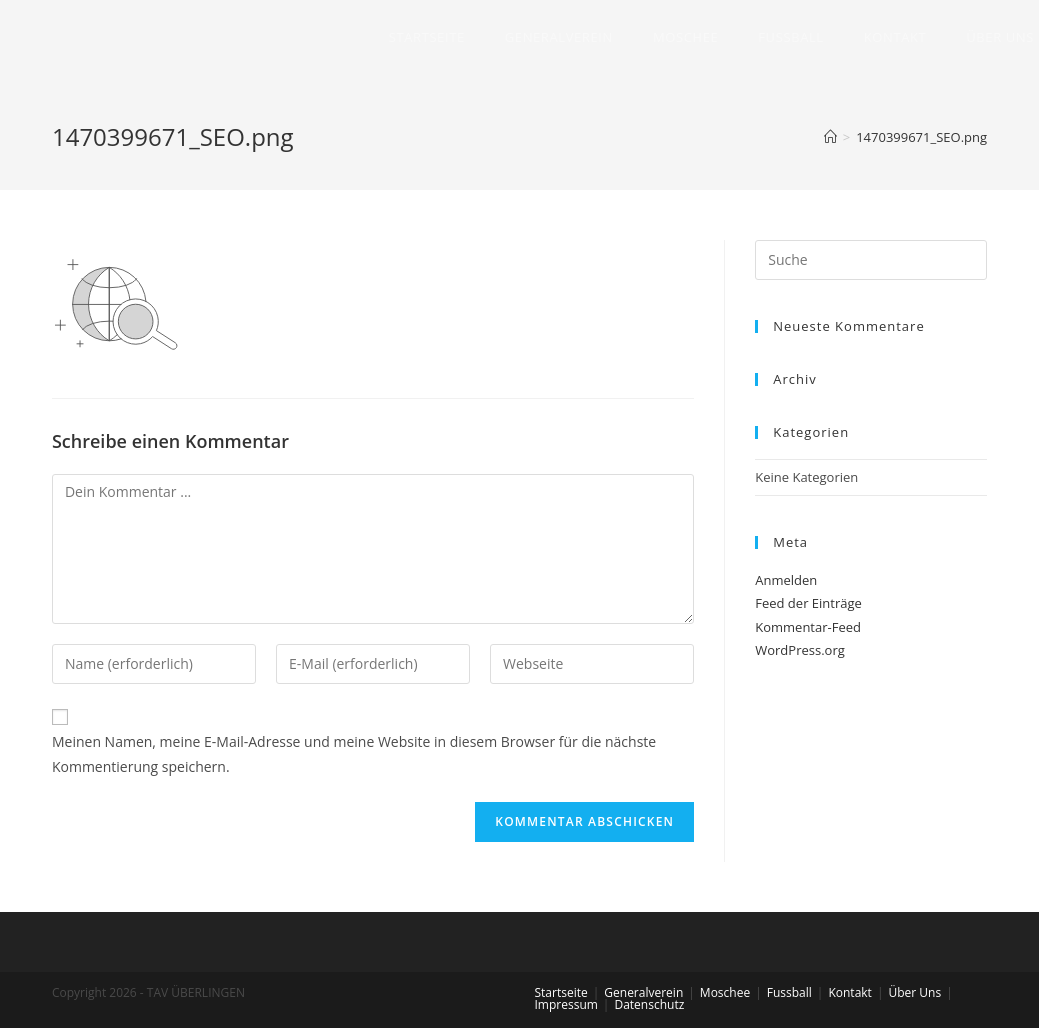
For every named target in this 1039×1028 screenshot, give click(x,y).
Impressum (566, 1004)
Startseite (561, 992)
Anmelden (786, 580)
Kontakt (849, 992)
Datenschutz (649, 1004)
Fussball (789, 992)
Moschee (725, 992)
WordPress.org (800, 650)
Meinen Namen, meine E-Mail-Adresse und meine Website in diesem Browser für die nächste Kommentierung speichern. (354, 754)
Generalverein (643, 992)
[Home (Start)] (830, 137)
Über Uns (914, 992)
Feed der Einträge (808, 603)
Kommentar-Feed (808, 627)
